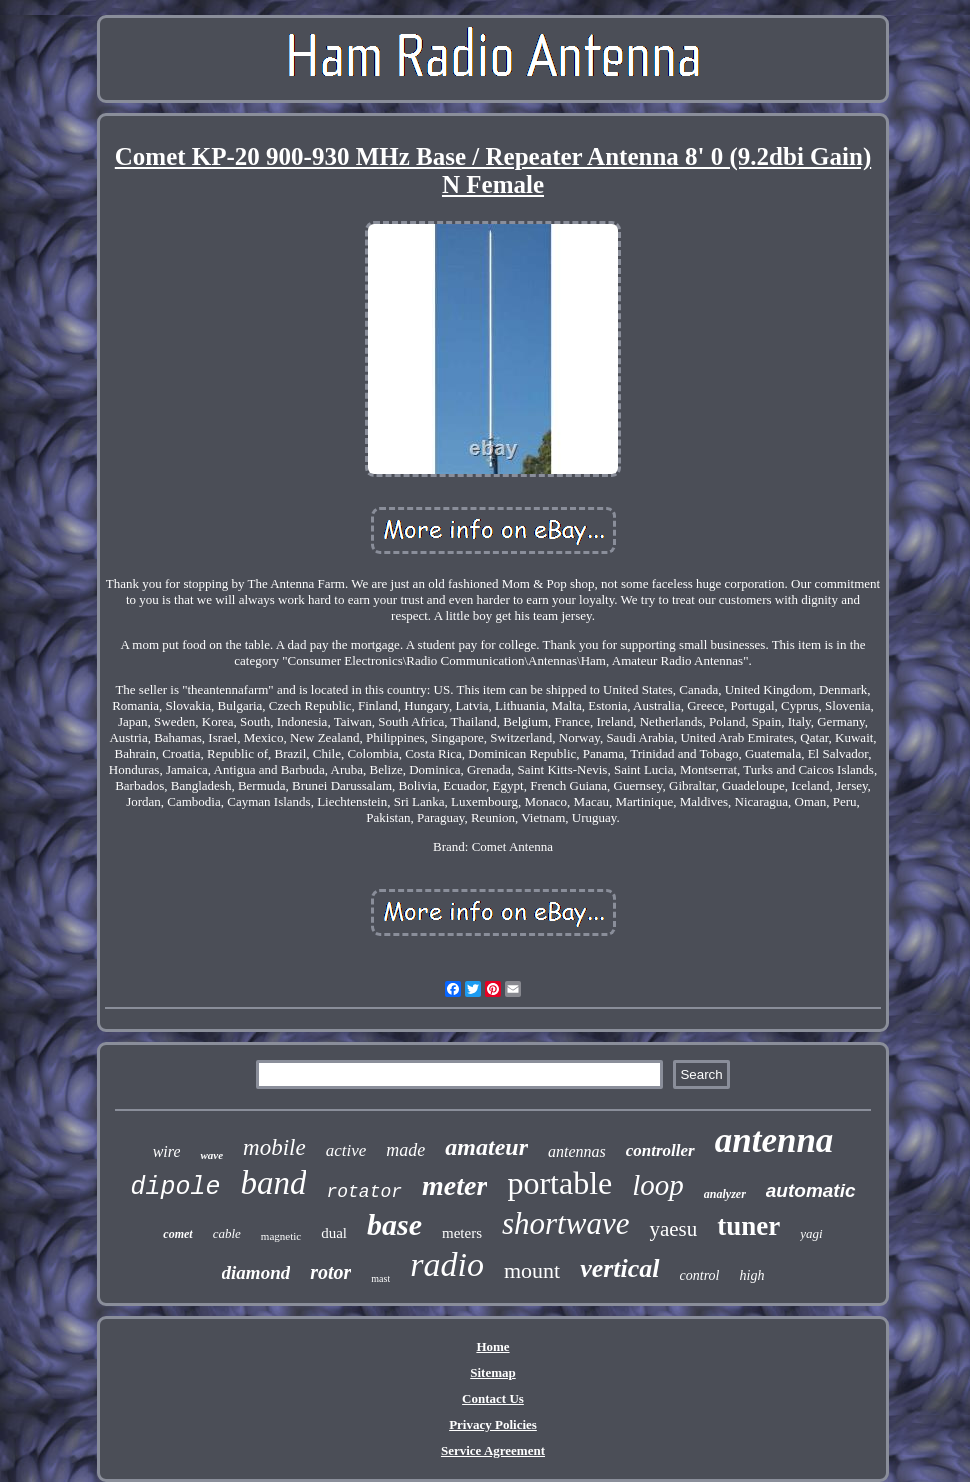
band (273, 1183)
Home (492, 1346)
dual (334, 1233)
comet (177, 1234)
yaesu (673, 1229)
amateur (486, 1147)
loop (658, 1185)
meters (462, 1233)
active (346, 1150)
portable (559, 1183)
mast (380, 1278)
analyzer (725, 1194)
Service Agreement (493, 1450)
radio (447, 1264)
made (405, 1150)
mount (532, 1270)
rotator (364, 1192)
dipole (175, 1187)
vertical (619, 1268)
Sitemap (493, 1372)
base (394, 1224)
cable (227, 1233)
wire (167, 1151)
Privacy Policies (493, 1424)
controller (660, 1150)
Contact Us (493, 1398)
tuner (748, 1226)
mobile (274, 1147)
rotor (330, 1272)
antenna (774, 1140)
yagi (811, 1233)
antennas (577, 1151)
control (700, 1275)
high (752, 1275)
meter (454, 1185)
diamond (256, 1272)
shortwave (565, 1223)
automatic (811, 1190)
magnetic (281, 1236)
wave (211, 1155)
